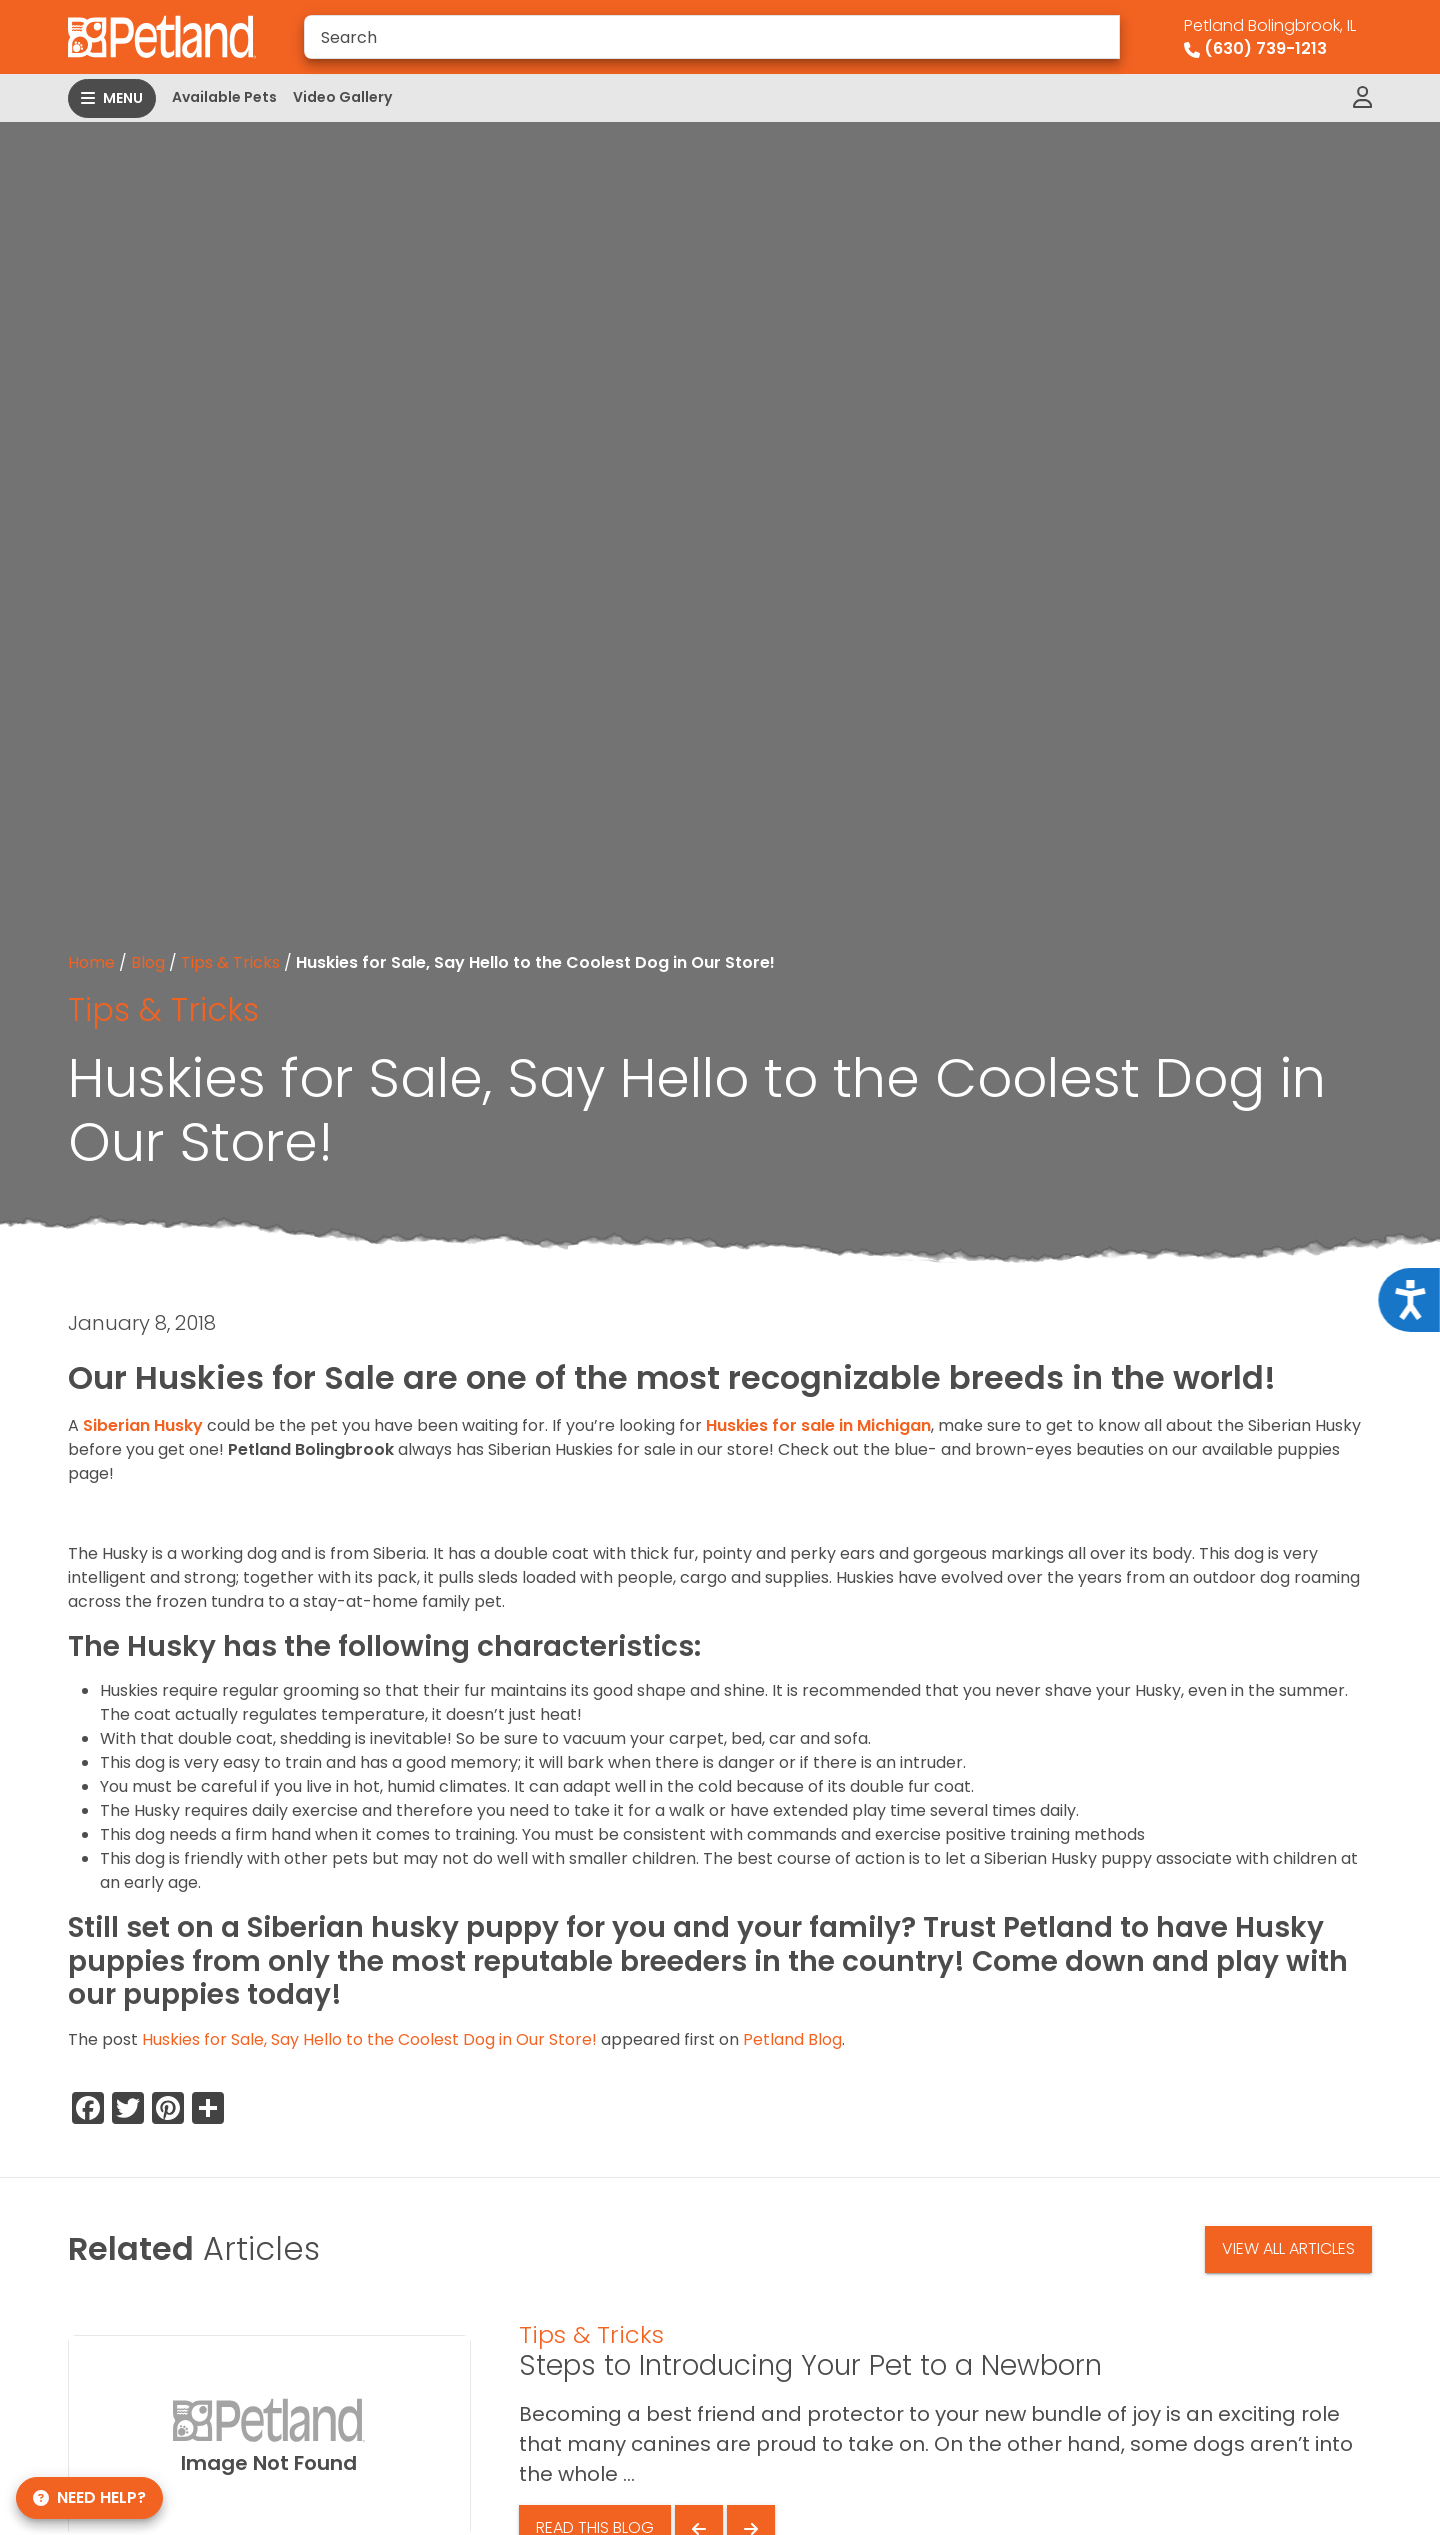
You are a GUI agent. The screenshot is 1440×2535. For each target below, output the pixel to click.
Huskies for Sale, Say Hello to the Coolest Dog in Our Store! (369, 2039)
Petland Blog (792, 2039)
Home (91, 962)
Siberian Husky (143, 1425)
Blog (148, 962)
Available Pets (224, 97)
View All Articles (1288, 2248)
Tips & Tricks (230, 962)
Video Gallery (342, 97)
